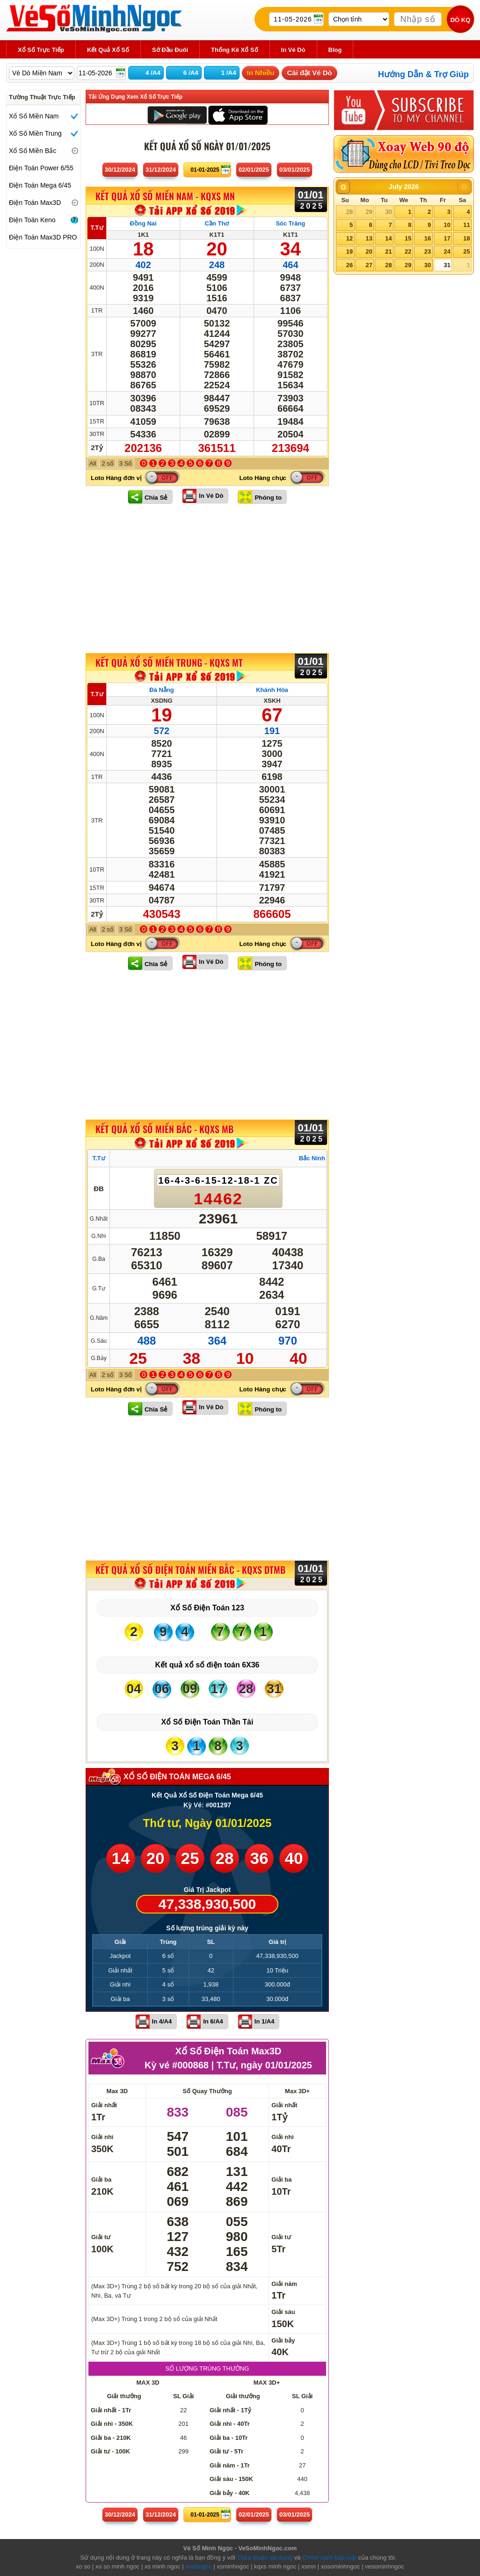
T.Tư (96, 227)
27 (368, 265)
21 (388, 251)
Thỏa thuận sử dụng (264, 2557)
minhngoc (198, 2566)
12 (349, 238)
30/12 (120, 169)
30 (388, 211)
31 (447, 265)
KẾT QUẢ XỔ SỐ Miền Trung (169, 662)
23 (427, 251)
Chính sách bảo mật (329, 2557)
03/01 (294, 169)
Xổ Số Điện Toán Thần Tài (207, 1722)
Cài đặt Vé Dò (309, 73)
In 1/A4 (265, 2021)
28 (349, 211)
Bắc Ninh (312, 1158)
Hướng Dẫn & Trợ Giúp (423, 74)
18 (466, 238)
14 (388, 238)
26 (349, 265)
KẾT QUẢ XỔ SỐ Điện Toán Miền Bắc (190, 1570)
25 (466, 251)
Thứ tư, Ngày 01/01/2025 (207, 1823)
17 (447, 238)
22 (408, 251)
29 (368, 211)
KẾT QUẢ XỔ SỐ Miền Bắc (164, 1129)
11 (466, 224)
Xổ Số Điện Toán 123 (207, 1608)
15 (408, 238)
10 (447, 224)
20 (368, 251)
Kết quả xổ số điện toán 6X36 (207, 1665)
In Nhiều (261, 73)
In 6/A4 (213, 2021)
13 (368, 238)
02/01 (254, 169)
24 (447, 251)
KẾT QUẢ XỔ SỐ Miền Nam (165, 196)
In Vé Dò (211, 495)
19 (349, 251)
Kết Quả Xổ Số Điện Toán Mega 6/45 (207, 1795)
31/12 (160, 169)
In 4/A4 (162, 2021)
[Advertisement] (207, 578)
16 (427, 238)
